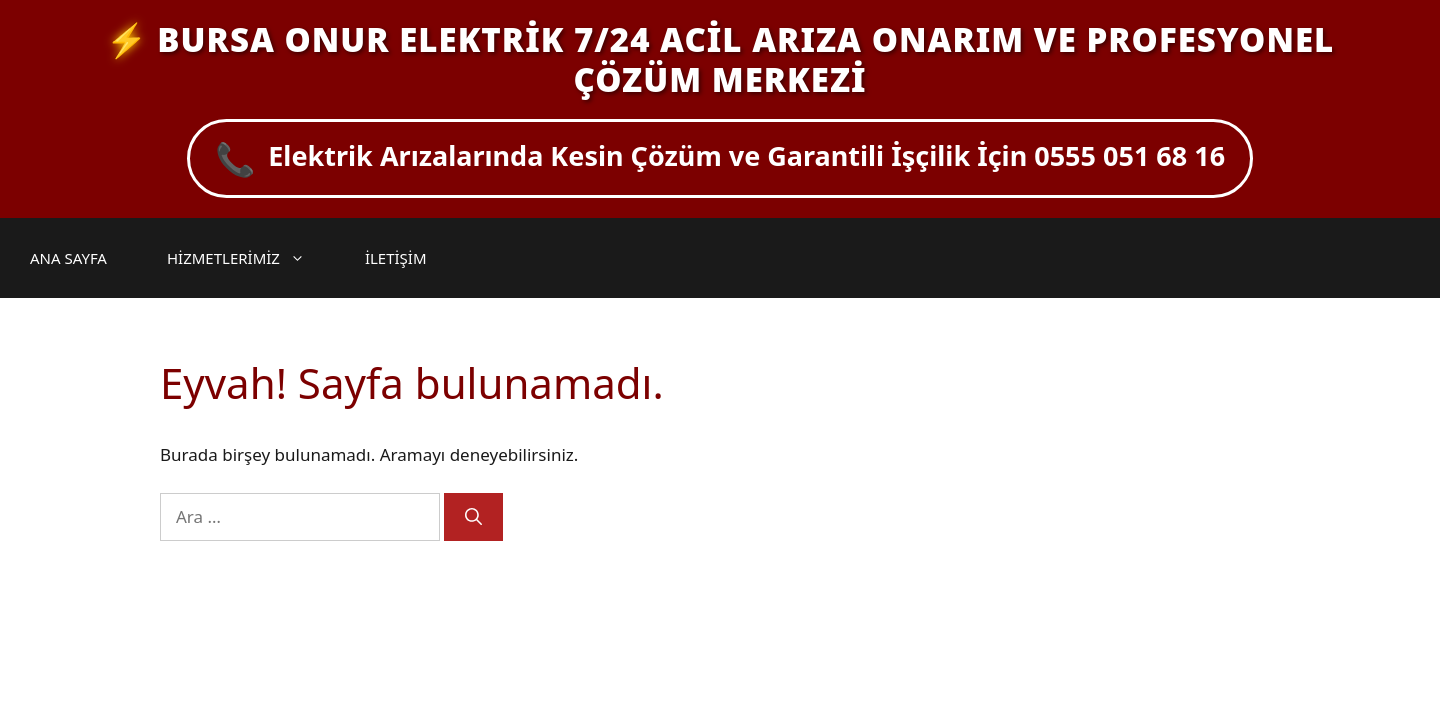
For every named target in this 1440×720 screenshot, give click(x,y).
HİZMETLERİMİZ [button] (246, 258)
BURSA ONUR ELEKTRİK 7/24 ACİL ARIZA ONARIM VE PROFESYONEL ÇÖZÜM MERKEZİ (745, 59)
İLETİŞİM (396, 258)
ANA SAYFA (68, 258)
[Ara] (473, 517)
